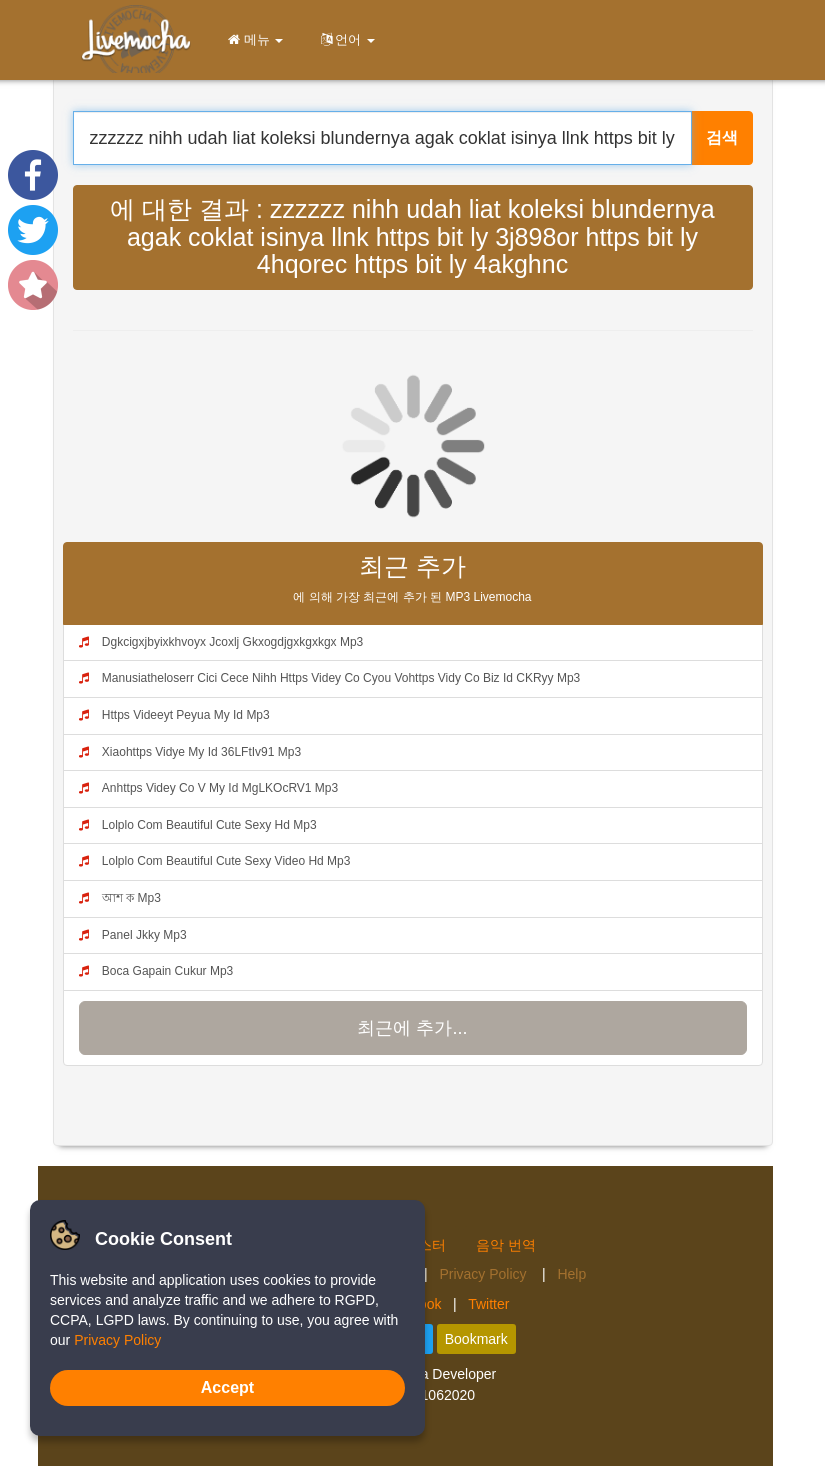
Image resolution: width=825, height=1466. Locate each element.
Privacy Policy (484, 1274)
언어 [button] (343, 39)
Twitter (488, 1304)
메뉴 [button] (252, 39)
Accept (227, 1387)
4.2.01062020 (432, 1395)
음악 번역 (506, 1245)
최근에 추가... (412, 1028)
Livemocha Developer (428, 1374)
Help (571, 1274)
